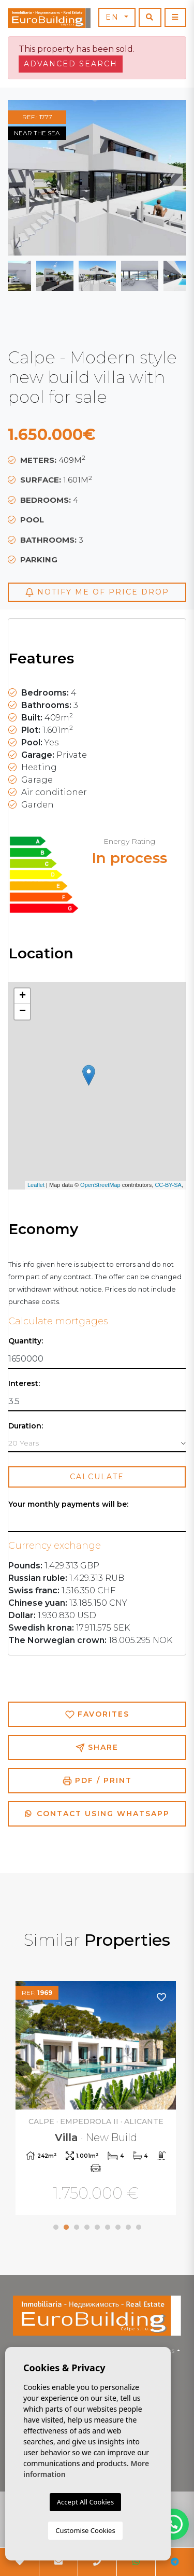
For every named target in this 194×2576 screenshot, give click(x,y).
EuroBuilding (49, 18)
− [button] (22, 1012)
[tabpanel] (97, 2099)
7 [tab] (118, 2227)
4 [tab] (86, 2227)
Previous (34, 178)
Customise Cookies (85, 2530)
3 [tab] (76, 2227)
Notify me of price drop (97, 592)
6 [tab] (107, 2227)
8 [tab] (128, 2227)
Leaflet (35, 1185)
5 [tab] (97, 2227)
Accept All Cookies (85, 2502)
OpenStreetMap (100, 1185)
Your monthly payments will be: (68, 1504)
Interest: (24, 1384)
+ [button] (22, 996)
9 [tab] (138, 2227)
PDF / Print (97, 1781)
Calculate (97, 1476)
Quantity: (25, 1341)
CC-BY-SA (168, 1185)
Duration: (25, 1426)
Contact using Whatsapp (97, 1813)
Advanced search (70, 63)
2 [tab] (66, 2227)
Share (97, 1747)
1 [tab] (55, 2227)
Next (160, 178)
